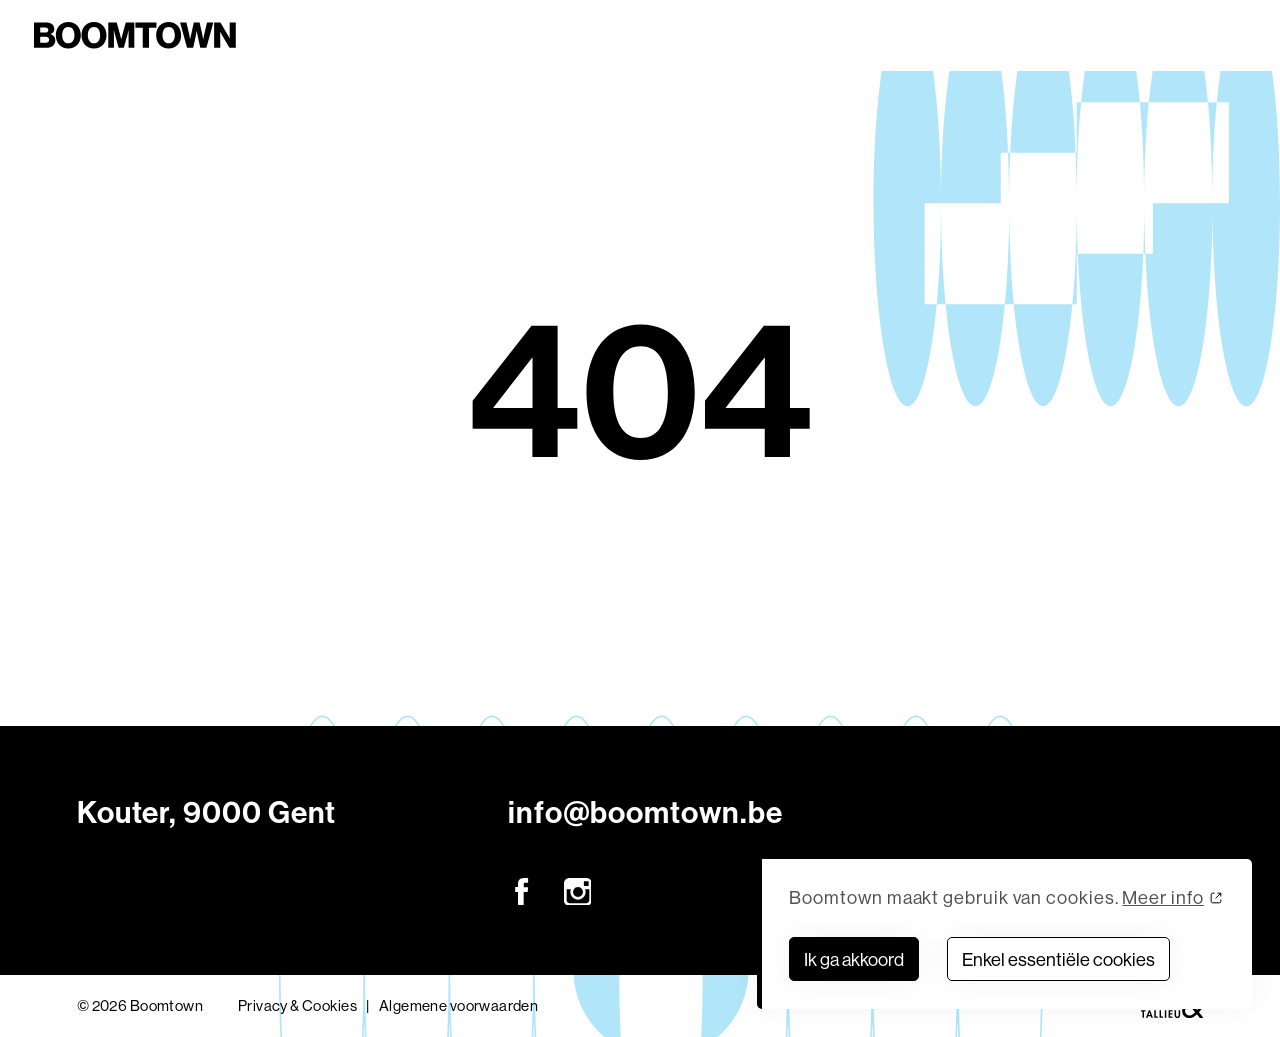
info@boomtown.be (645, 812)
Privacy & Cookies (297, 1006)
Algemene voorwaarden (458, 1006)
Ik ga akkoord (854, 959)
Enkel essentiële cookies (1058, 959)
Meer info (1162, 897)
